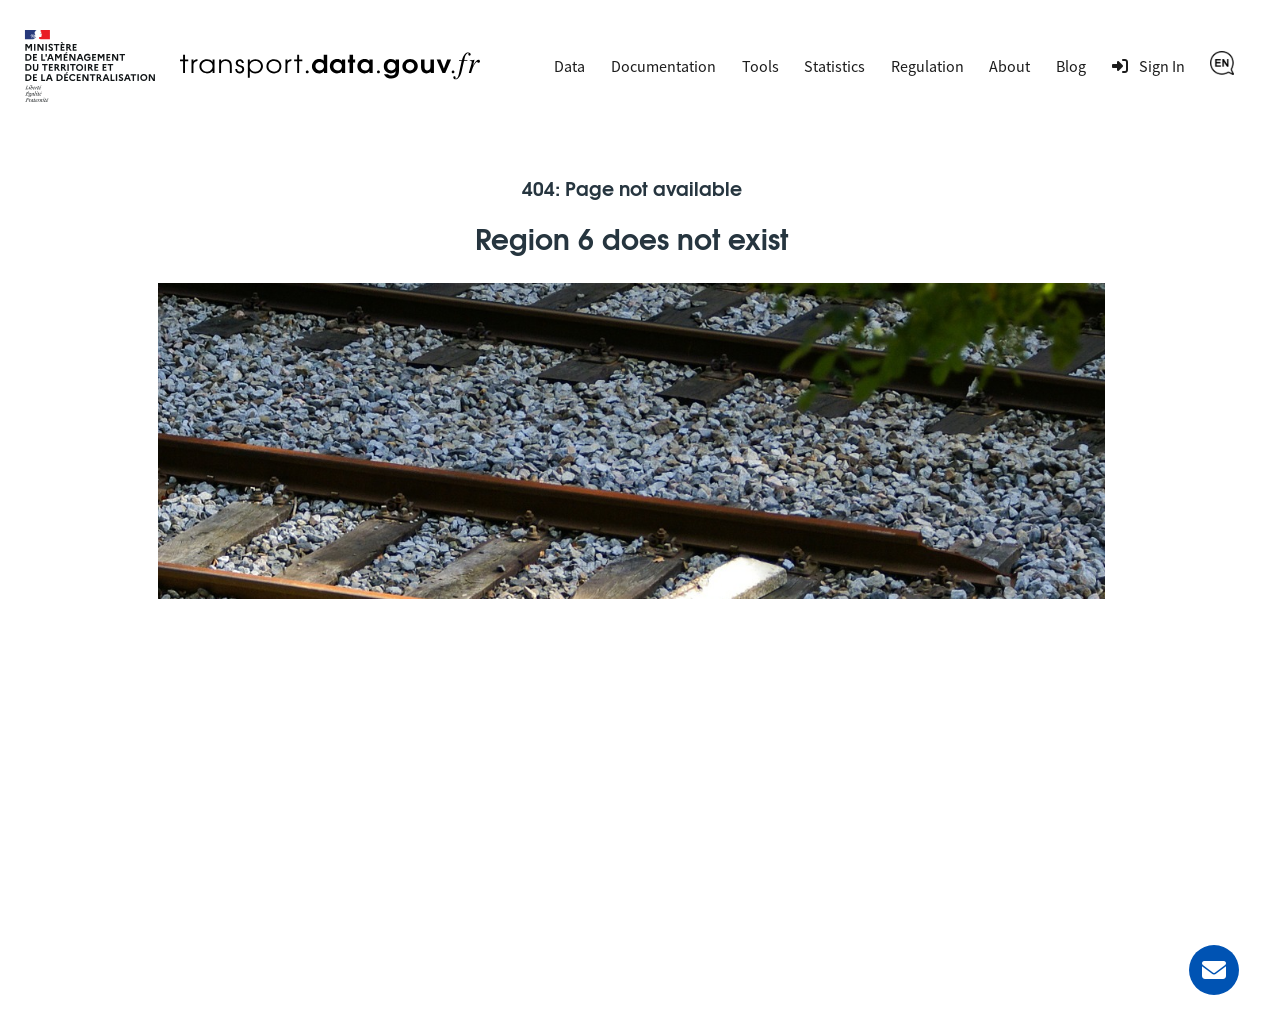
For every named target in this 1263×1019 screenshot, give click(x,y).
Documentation (663, 66)
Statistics (834, 66)
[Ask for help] (1214, 970)
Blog (1071, 66)
